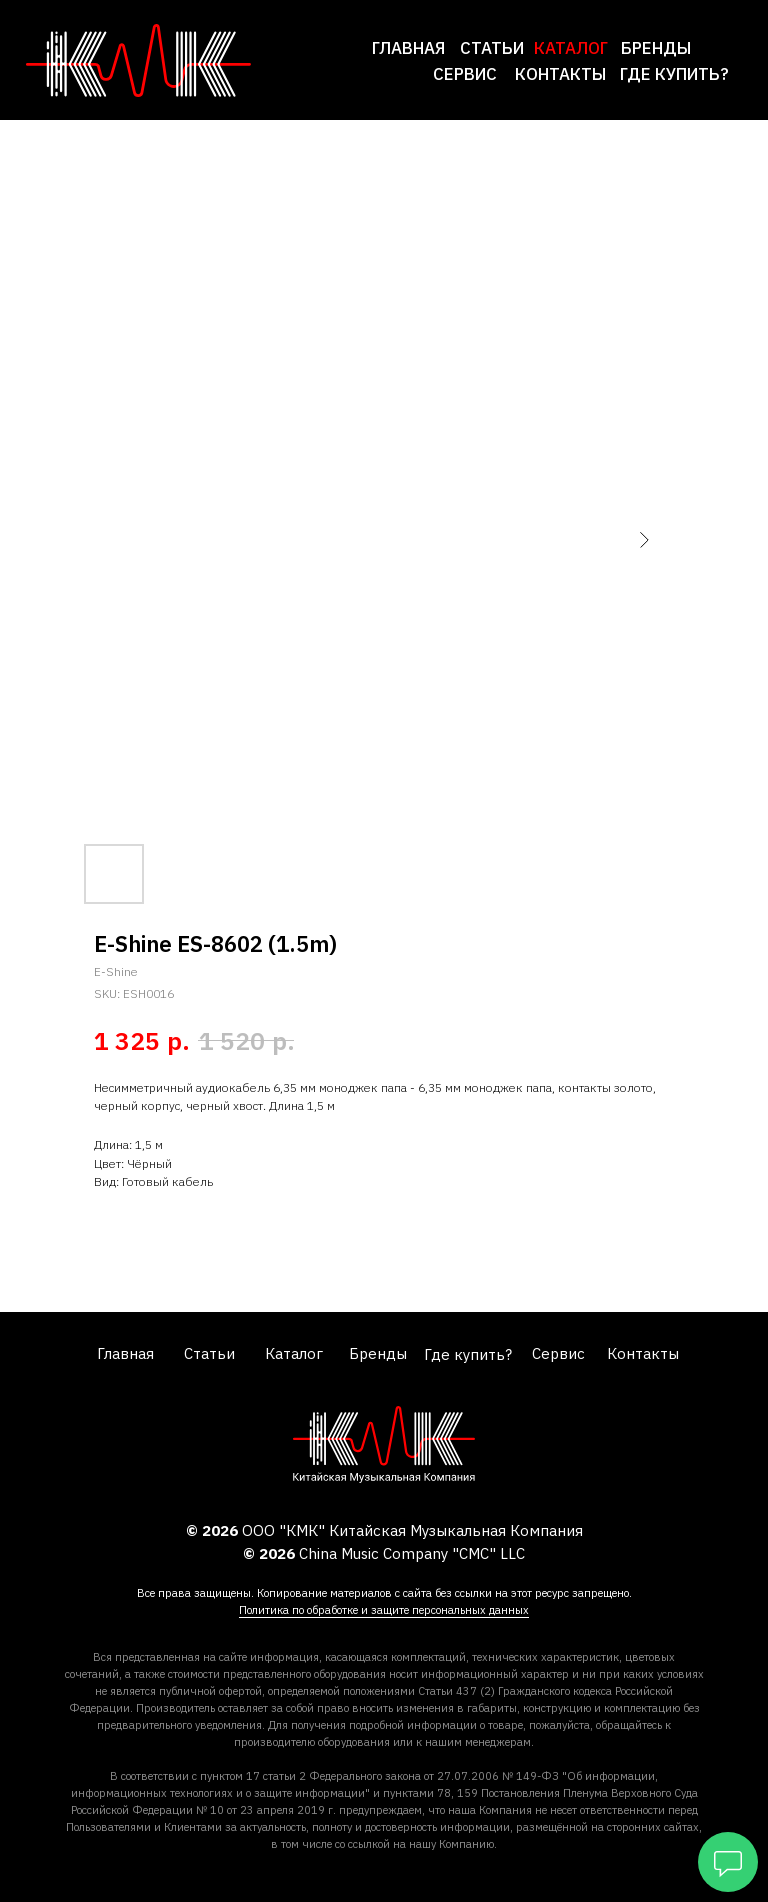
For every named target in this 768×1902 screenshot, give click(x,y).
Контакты (560, 74)
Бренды (656, 48)
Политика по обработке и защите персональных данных (384, 1610)
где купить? (674, 74)
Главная (408, 48)
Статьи (492, 48)
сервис (465, 74)
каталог (571, 48)
